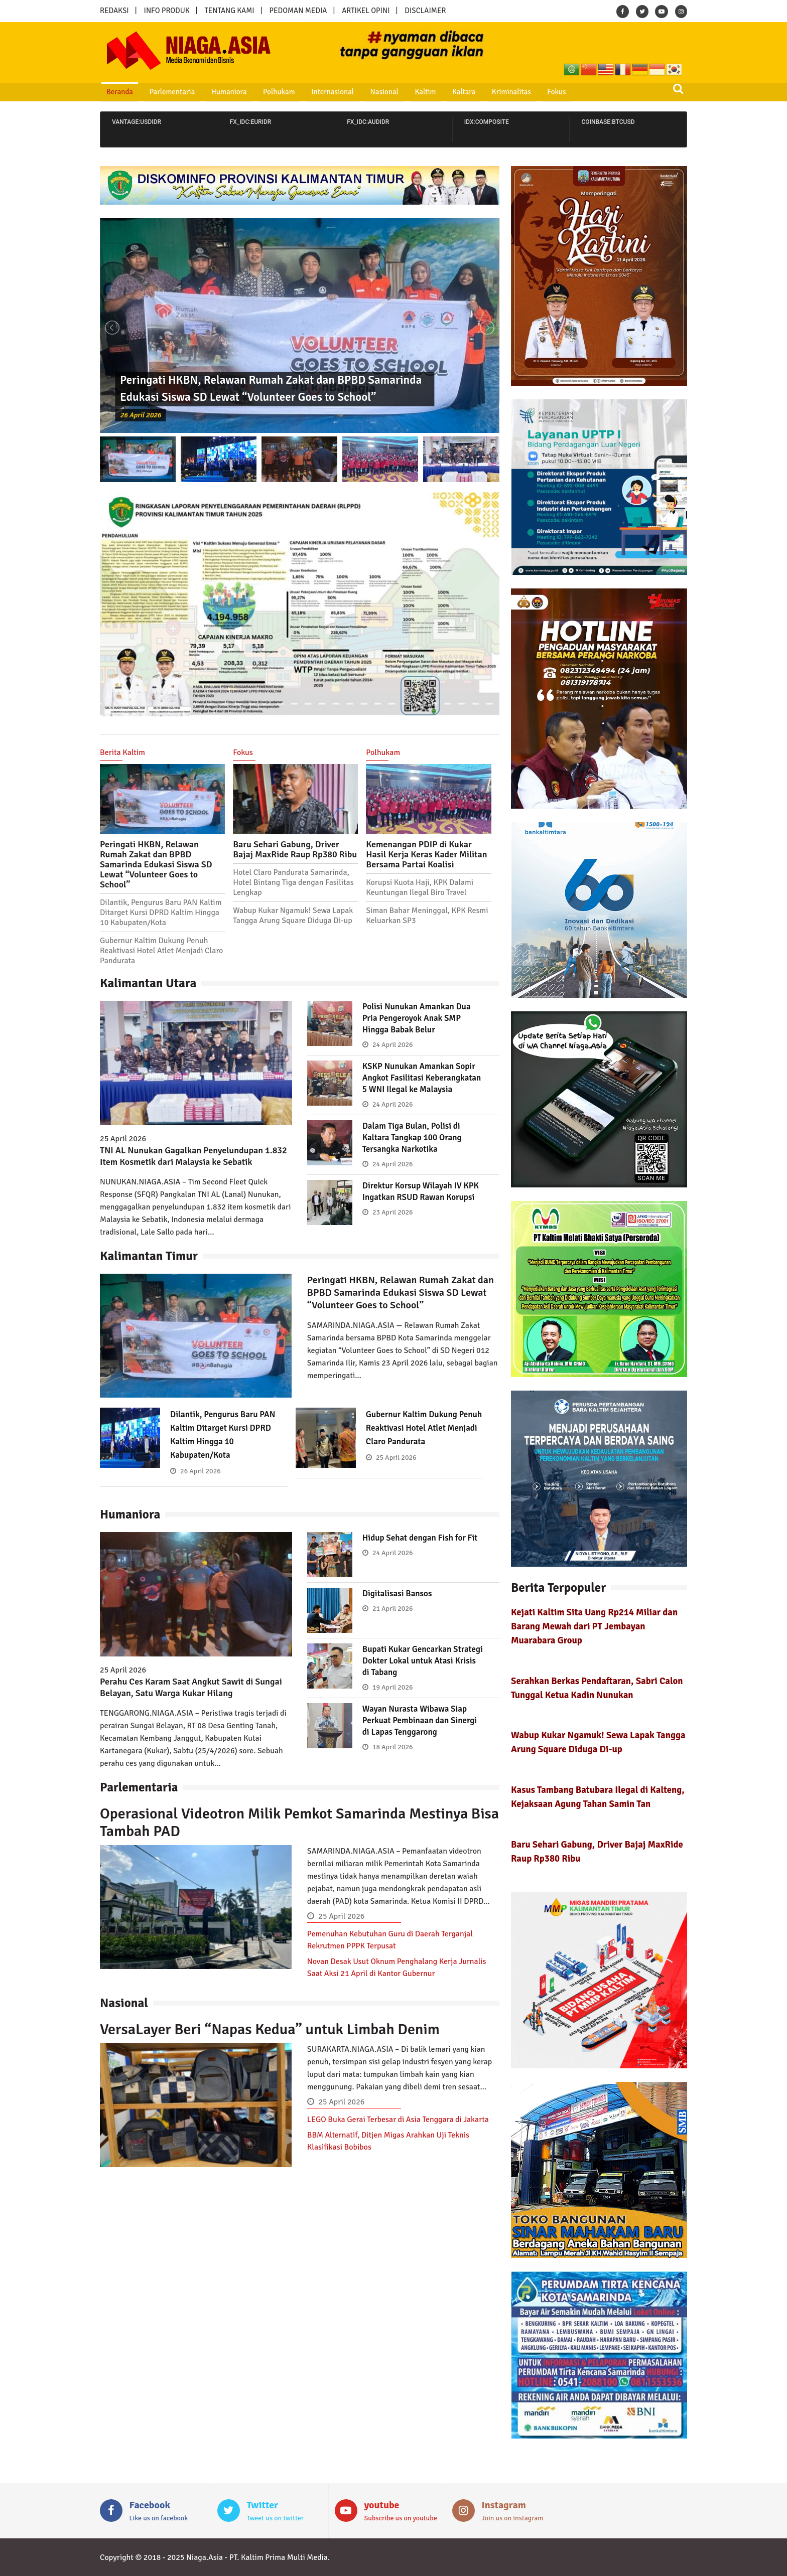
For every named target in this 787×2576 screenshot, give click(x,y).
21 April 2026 (392, 1620)
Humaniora (217, 91)
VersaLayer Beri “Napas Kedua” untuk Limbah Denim (270, 2041)
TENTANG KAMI (229, 10)
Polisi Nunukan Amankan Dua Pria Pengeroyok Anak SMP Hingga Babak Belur (419, 1018)
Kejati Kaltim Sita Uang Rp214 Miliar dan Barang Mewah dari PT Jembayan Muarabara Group (594, 1626)
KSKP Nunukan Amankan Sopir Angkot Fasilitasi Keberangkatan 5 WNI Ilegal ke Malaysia (422, 1083)
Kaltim (398, 91)
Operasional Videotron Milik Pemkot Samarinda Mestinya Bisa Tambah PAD (299, 1834)
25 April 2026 (396, 1469)
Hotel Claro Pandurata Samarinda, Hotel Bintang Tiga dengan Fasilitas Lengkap (293, 882)
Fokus (518, 91)
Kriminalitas (477, 91)
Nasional (361, 91)
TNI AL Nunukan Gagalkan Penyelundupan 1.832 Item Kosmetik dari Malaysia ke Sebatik (193, 1156)
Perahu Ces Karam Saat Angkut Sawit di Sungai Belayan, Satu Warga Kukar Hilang (191, 1699)
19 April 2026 (392, 1699)
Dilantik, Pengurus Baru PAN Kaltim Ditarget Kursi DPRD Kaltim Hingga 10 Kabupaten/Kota (160, 912)
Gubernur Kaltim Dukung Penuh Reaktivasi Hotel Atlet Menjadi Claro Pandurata (161, 951)
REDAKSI (114, 10)
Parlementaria (164, 91)
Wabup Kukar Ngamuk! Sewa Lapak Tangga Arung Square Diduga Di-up (293, 915)
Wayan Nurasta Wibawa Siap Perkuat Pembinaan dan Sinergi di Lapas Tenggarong (423, 1732)
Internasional (313, 91)
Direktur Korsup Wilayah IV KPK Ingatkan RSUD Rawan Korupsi (414, 1208)
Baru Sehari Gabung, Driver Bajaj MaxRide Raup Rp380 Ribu (295, 849)
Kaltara (433, 91)
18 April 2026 (392, 1759)
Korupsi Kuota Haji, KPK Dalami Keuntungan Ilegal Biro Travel (419, 887)
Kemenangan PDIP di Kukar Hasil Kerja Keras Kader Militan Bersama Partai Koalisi (426, 854)
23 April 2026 (392, 1235)
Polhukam (263, 91)
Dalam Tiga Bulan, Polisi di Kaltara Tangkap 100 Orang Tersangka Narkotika (414, 1149)
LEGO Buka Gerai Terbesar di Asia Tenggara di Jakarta (398, 2132)
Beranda (114, 91)
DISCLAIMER (425, 10)
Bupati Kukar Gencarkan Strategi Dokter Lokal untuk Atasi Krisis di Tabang (416, 1672)
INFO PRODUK (167, 10)
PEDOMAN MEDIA (298, 10)
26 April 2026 (143, 414)
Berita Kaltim (122, 752)
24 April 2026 (392, 1044)
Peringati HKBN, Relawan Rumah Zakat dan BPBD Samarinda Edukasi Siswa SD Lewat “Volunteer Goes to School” (156, 864)
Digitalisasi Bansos (399, 1605)
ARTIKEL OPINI (365, 10)
